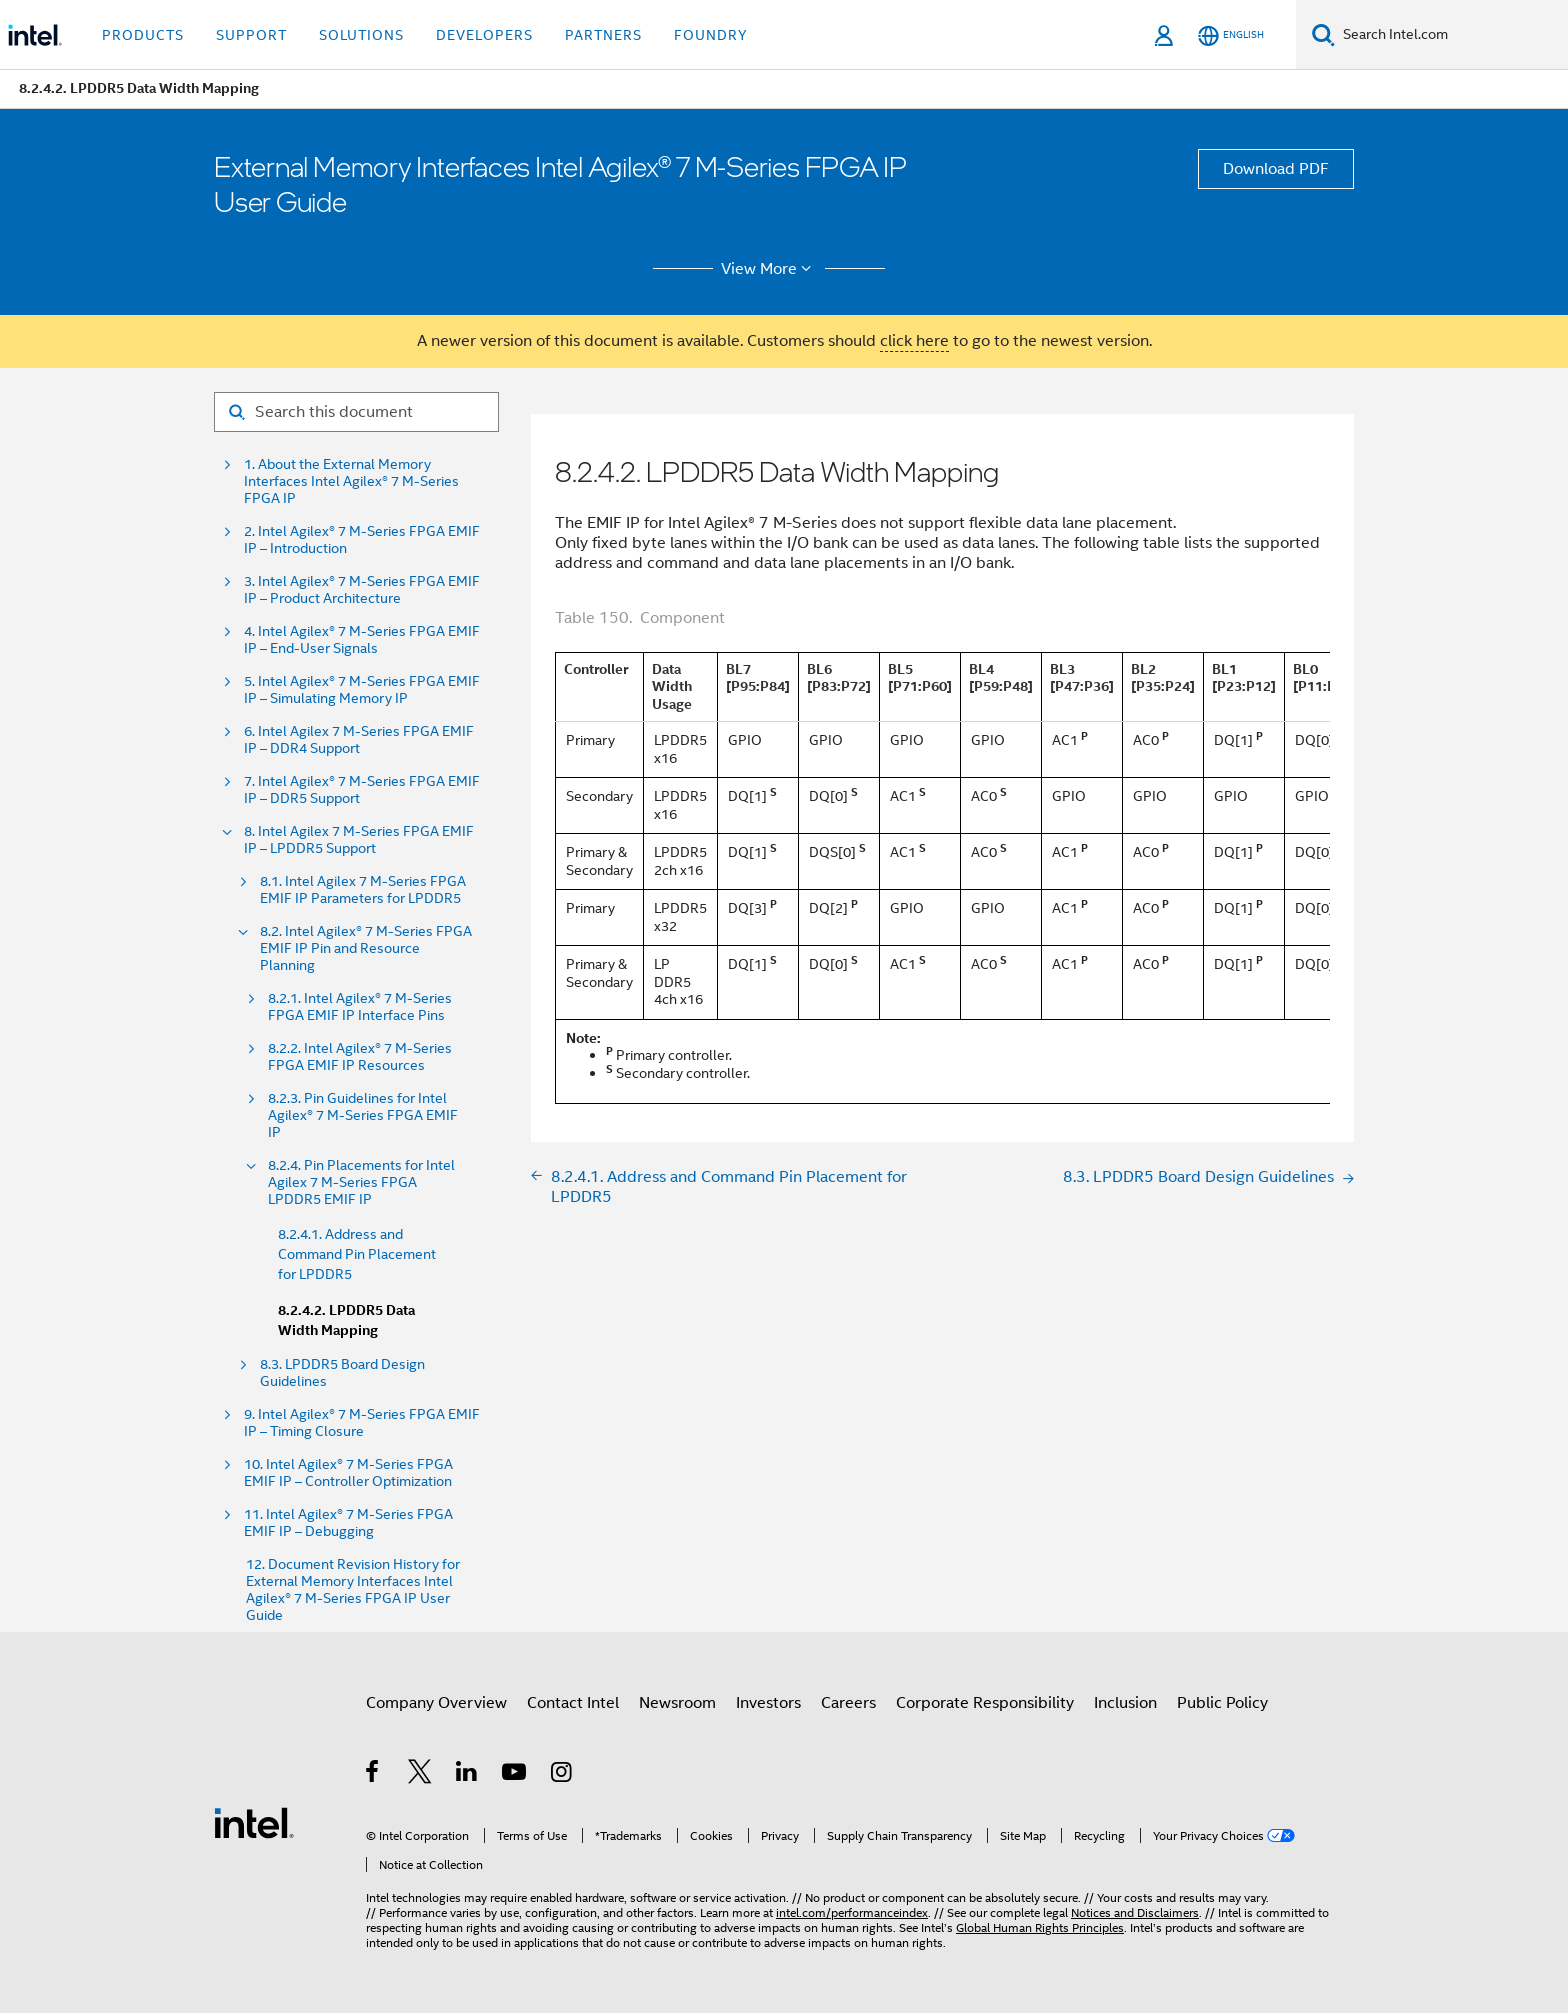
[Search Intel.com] (1451, 35)
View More (769, 269)
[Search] (1323, 34)
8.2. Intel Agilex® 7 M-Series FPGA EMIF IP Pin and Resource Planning (366, 948)
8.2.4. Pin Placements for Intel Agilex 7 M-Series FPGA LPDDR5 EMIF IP (361, 1182)
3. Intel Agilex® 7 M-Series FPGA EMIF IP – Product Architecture (362, 590)
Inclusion (1125, 1703)
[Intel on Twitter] (420, 1775)
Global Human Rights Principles (1040, 1927)
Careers (848, 1703)
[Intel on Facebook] (373, 1775)
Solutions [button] (361, 35)
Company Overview (436, 1703)
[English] (1231, 35)
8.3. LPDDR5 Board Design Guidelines (342, 1373)
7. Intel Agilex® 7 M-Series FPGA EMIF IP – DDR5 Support (362, 790)
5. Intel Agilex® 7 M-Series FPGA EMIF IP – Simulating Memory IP (362, 690)
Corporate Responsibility (985, 1703)
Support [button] (251, 35)
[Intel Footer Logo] (254, 1822)
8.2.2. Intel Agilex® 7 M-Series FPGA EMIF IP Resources (360, 1057)
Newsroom (677, 1703)
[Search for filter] (356, 412)
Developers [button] (484, 35)
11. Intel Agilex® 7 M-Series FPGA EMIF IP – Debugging (348, 1523)
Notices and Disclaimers (1135, 1912)
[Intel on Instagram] (562, 1775)
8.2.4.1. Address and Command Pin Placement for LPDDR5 (357, 1254)
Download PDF (1276, 169)
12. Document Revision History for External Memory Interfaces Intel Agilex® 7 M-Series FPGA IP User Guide (353, 1590)
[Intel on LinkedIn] (467, 1775)
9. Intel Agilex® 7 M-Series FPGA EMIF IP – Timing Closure (362, 1423)
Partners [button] (603, 35)
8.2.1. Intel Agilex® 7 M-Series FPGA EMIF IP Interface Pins (360, 1007)
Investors (768, 1703)
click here (914, 341)
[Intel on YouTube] (515, 1775)
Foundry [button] (711, 35)
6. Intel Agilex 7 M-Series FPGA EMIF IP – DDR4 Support (359, 740)
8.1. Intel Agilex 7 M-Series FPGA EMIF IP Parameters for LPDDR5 (363, 890)
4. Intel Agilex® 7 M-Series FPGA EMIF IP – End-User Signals (362, 640)
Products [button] (143, 35)
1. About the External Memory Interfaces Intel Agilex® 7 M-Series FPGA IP (351, 481)
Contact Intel (573, 1703)
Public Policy (1222, 1703)
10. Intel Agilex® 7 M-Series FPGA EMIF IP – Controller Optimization (348, 1473)
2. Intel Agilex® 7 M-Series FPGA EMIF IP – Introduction (362, 540)
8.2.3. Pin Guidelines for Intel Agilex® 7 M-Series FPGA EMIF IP (363, 1115)
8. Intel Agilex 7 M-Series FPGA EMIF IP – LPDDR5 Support (359, 840)
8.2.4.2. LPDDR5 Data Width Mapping (346, 1320)
